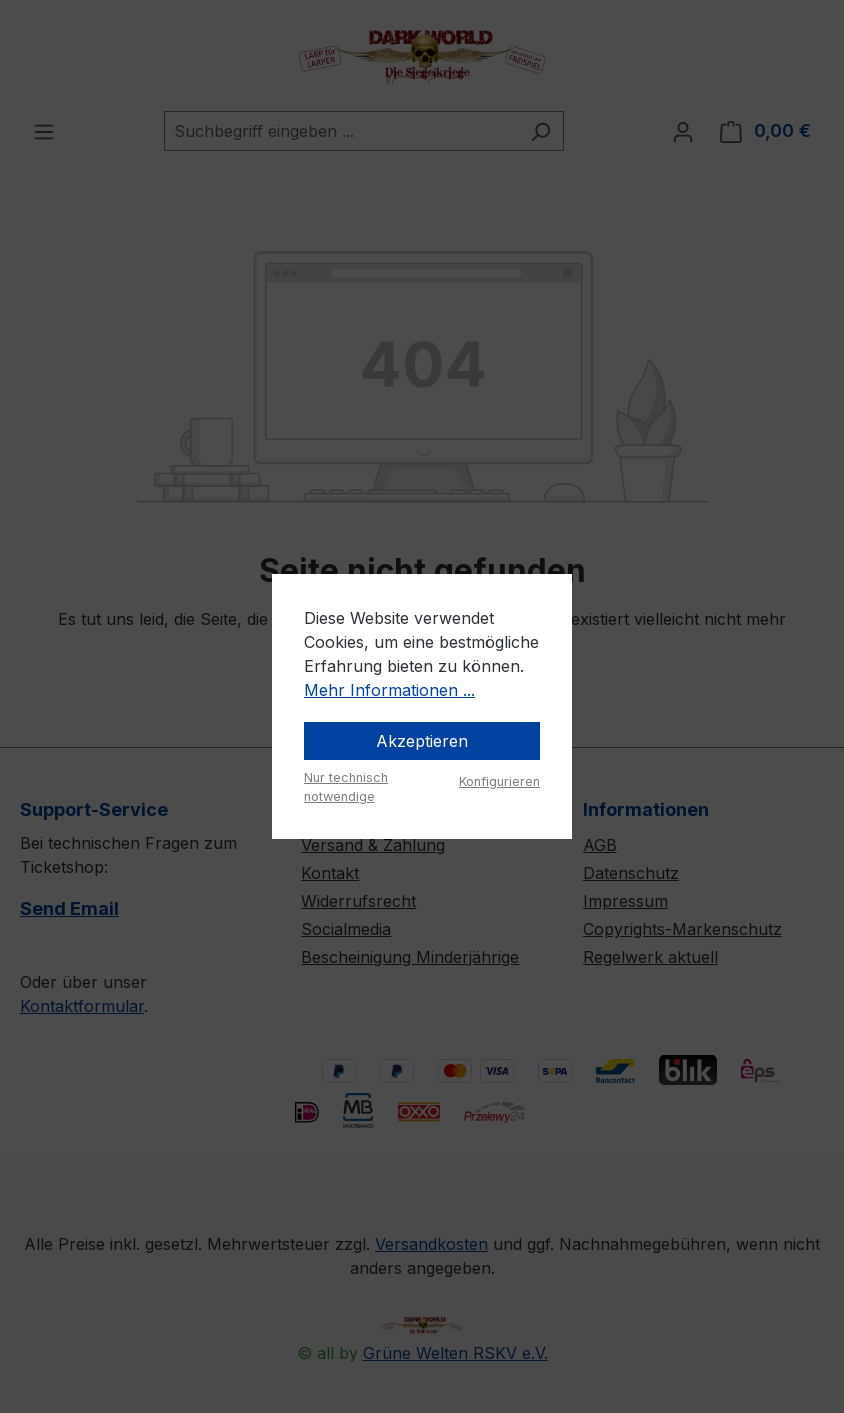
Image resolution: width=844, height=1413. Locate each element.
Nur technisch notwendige (346, 787)
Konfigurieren (499, 781)
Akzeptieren (422, 741)
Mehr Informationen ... (389, 690)
